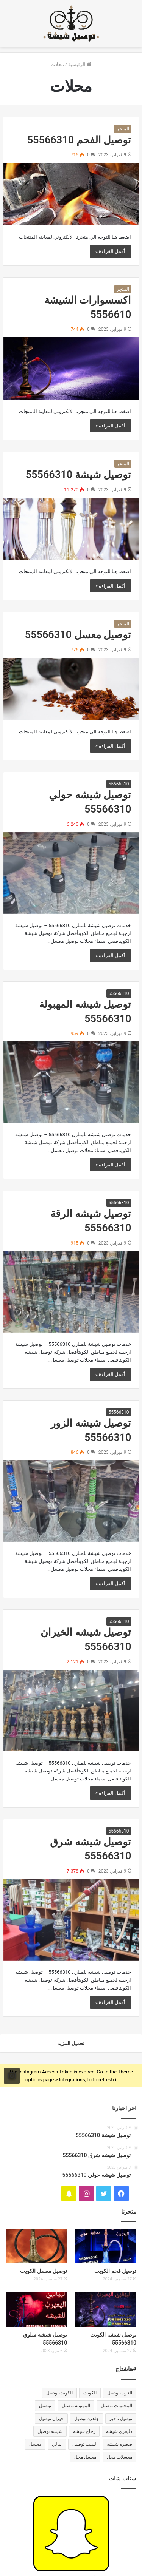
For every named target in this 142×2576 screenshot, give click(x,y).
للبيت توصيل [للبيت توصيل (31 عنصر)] (84, 2444)
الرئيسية (79, 64)
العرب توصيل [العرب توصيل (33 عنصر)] (119, 2393)
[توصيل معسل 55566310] (71, 689)
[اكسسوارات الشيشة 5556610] (71, 368)
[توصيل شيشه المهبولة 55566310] (71, 1082)
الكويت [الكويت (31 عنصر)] (90, 2393)
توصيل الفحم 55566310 (79, 140)
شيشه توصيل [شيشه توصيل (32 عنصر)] (49, 2431)
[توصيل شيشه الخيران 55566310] (71, 1710)
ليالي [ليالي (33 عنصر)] (57, 2444)
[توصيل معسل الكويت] (36, 2246)
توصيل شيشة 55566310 (78, 475)
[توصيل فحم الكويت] (105, 2246)
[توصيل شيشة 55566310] (71, 529)
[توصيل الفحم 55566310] (71, 194)
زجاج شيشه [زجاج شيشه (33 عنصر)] (84, 2431)
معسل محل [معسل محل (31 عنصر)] (85, 2457)
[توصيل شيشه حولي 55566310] (71, 873)
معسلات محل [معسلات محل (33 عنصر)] (119, 2457)
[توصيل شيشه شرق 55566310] (71, 1920)
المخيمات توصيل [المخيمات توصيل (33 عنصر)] (116, 2405)
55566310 (119, 784)
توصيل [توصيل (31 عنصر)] (45, 2405)
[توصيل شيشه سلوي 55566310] (36, 2309)
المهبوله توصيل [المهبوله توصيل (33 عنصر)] (76, 2405)
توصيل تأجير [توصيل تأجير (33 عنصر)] (120, 2418)
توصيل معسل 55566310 (78, 635)
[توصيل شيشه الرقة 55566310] (71, 1292)
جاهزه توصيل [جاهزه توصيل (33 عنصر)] (86, 2418)
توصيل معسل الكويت (43, 2271)
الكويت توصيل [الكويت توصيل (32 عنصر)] (59, 2393)
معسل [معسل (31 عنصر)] (35, 2444)
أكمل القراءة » (110, 251)
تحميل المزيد (71, 2043)
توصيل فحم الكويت (115, 2271)
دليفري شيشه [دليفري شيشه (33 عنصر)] (119, 2431)
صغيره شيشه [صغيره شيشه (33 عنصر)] (119, 2444)
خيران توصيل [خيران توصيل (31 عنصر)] (51, 2418)
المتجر (123, 128)
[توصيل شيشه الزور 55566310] (71, 1501)
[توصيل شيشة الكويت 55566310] (105, 2309)
